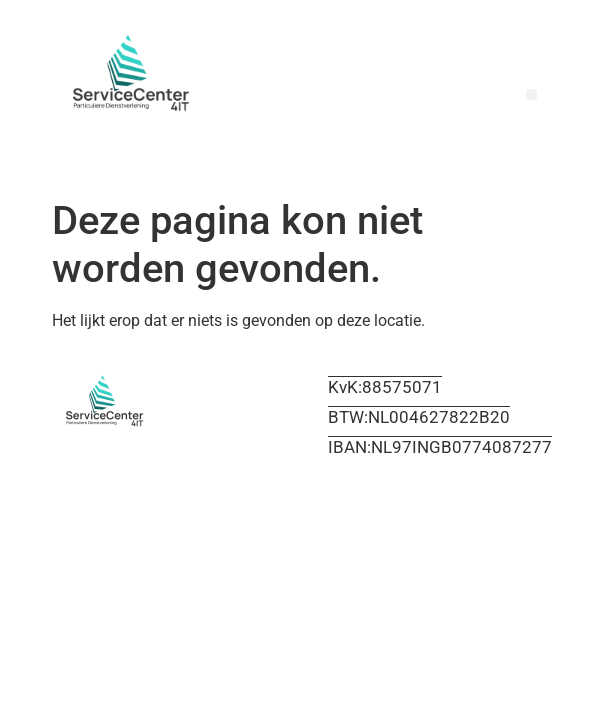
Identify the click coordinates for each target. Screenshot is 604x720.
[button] (531, 94)
